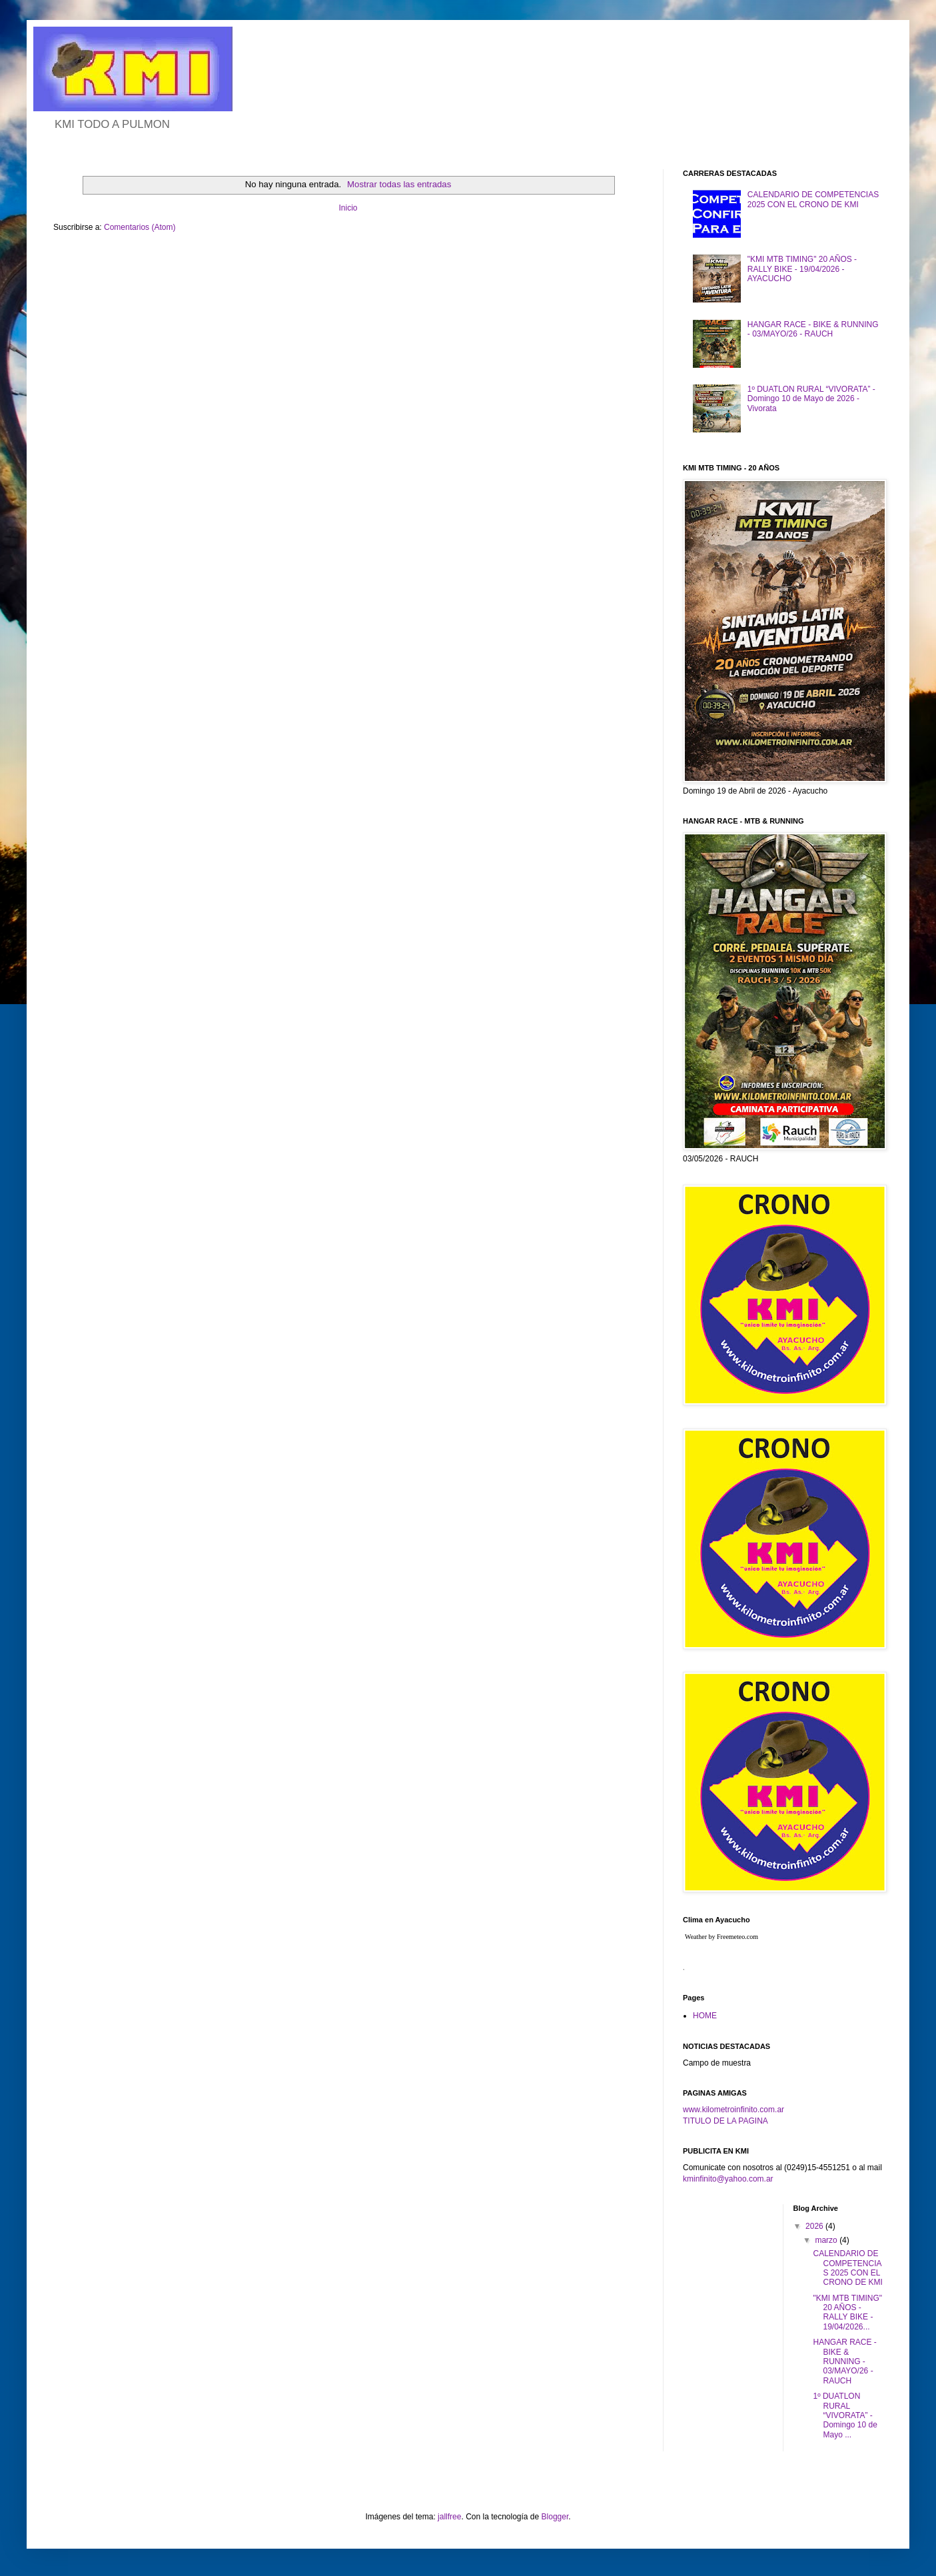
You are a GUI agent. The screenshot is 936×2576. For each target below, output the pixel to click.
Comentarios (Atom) (139, 227)
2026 (815, 2226)
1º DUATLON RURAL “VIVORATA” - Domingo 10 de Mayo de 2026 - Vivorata (811, 398)
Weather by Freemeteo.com (721, 1936)
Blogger (555, 2516)
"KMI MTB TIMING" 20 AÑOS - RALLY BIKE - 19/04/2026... (847, 2312)
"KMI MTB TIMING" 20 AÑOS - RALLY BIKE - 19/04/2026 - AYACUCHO (802, 269)
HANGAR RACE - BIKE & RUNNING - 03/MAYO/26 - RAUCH (813, 329)
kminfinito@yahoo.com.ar (728, 2179)
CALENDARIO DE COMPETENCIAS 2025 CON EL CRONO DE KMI (813, 199)
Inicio (347, 208)
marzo (827, 2240)
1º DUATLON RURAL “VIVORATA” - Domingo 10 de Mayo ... (845, 2415)
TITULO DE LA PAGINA (725, 2121)
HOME (705, 2015)
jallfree (449, 2516)
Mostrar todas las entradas (399, 184)
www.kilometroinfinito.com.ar (733, 2109)
